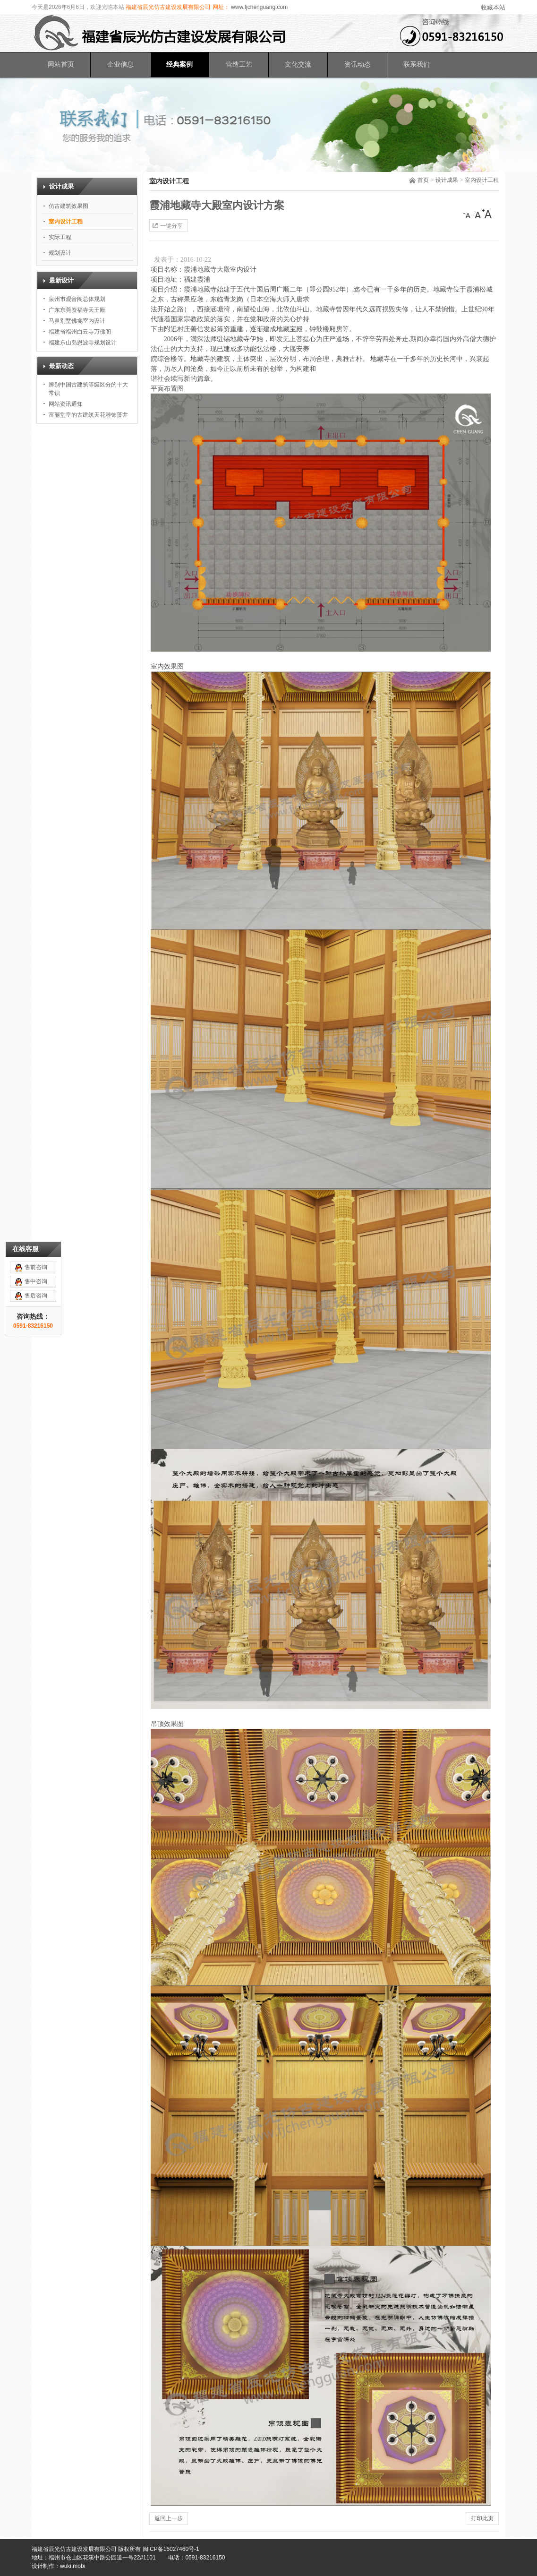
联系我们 (416, 64)
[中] (477, 214)
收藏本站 (493, 7)
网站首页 (61, 64)
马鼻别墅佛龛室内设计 (77, 321)
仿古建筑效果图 (68, 206)
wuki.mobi (72, 2566)
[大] (487, 214)
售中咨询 (36, 1071)
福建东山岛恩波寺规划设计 (83, 342)
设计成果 (446, 180)
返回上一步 (168, 2518)
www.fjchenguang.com (259, 7)
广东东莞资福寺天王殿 (77, 310)
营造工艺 (239, 64)
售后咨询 (36, 1085)
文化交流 (298, 64)
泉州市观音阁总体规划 (77, 299)
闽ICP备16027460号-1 (171, 2549)
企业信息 (120, 64)
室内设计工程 (482, 180)
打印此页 (482, 2518)
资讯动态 (357, 64)
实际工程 (60, 237)
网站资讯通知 (66, 404)
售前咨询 (36, 1057)
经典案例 (179, 64)
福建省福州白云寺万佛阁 (80, 331)
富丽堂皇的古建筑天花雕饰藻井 (88, 415)
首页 (423, 180)
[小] (468, 214)
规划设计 (60, 252)
